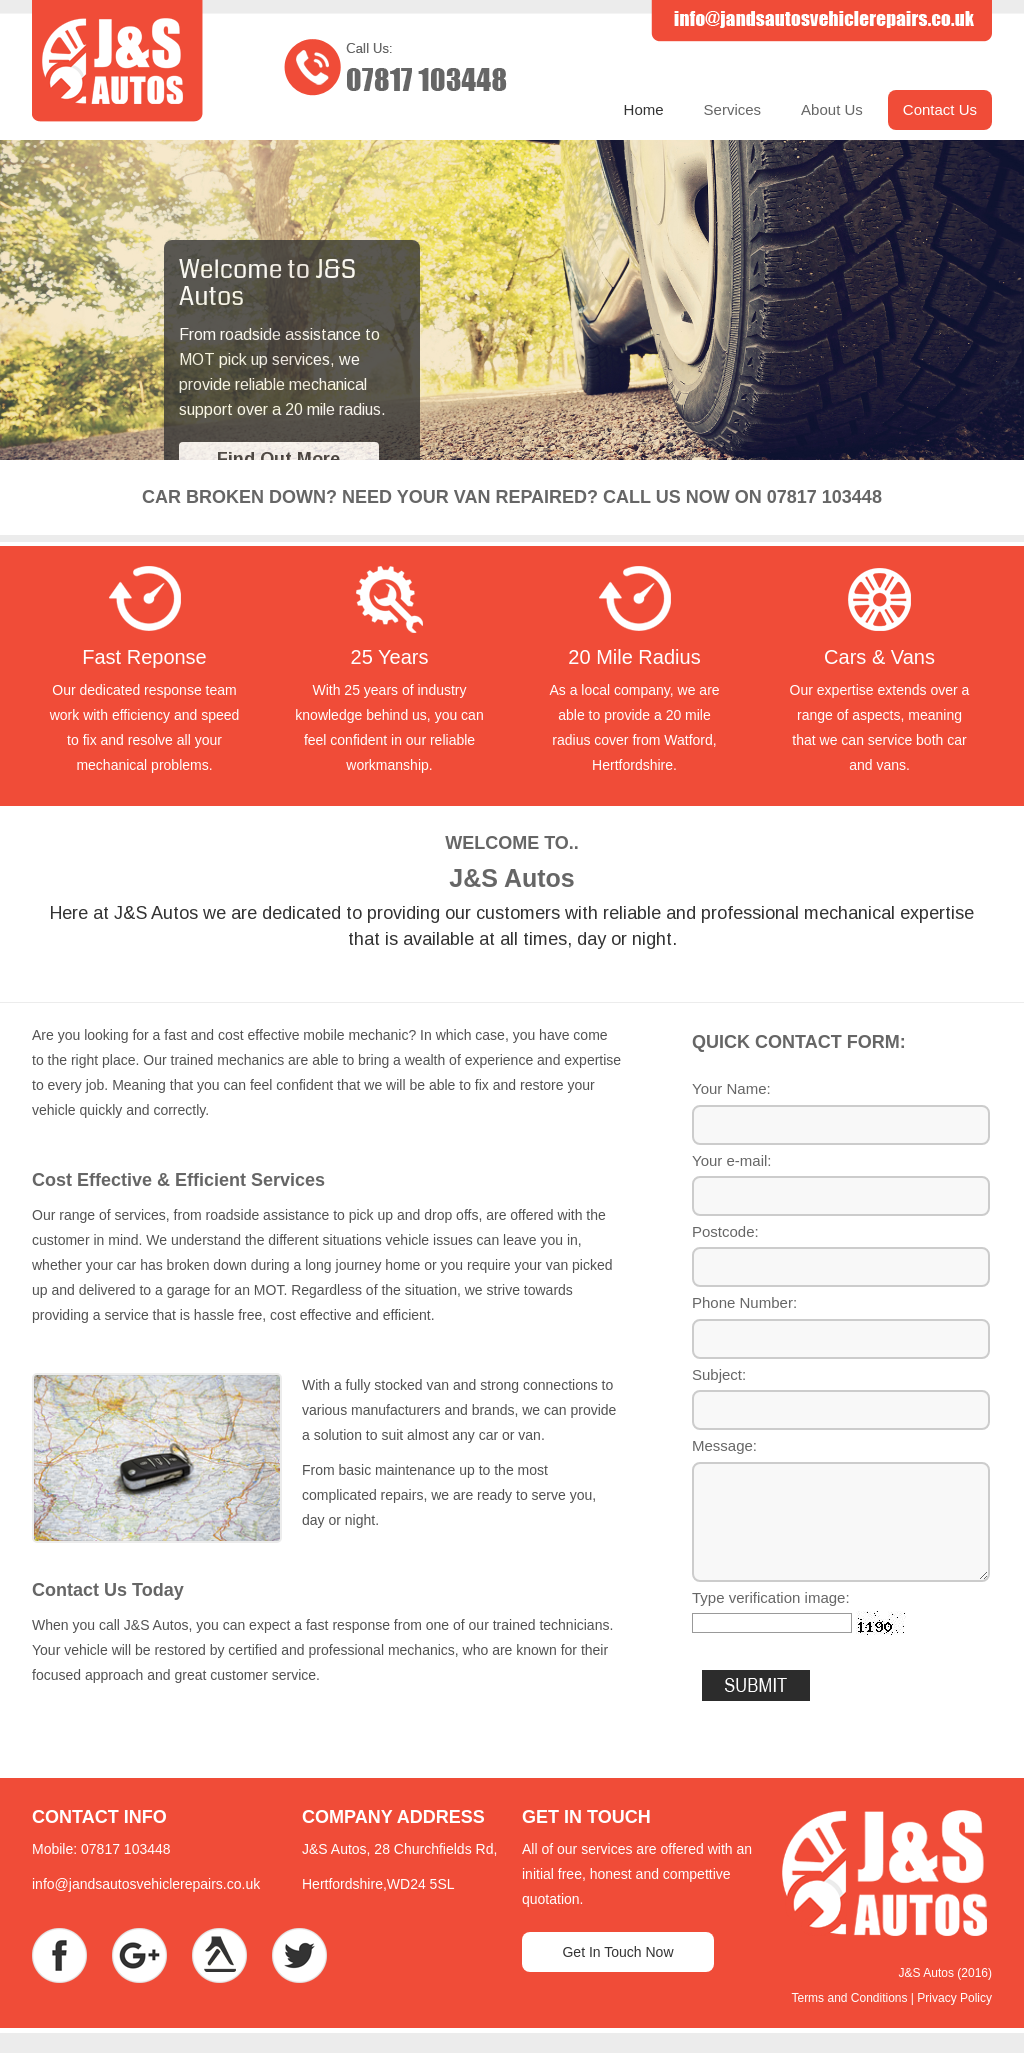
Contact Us (940, 109)
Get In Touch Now (617, 1952)
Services (733, 109)
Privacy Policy (954, 1998)
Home (644, 109)
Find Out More (278, 459)
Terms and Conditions (849, 1998)
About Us (832, 109)
